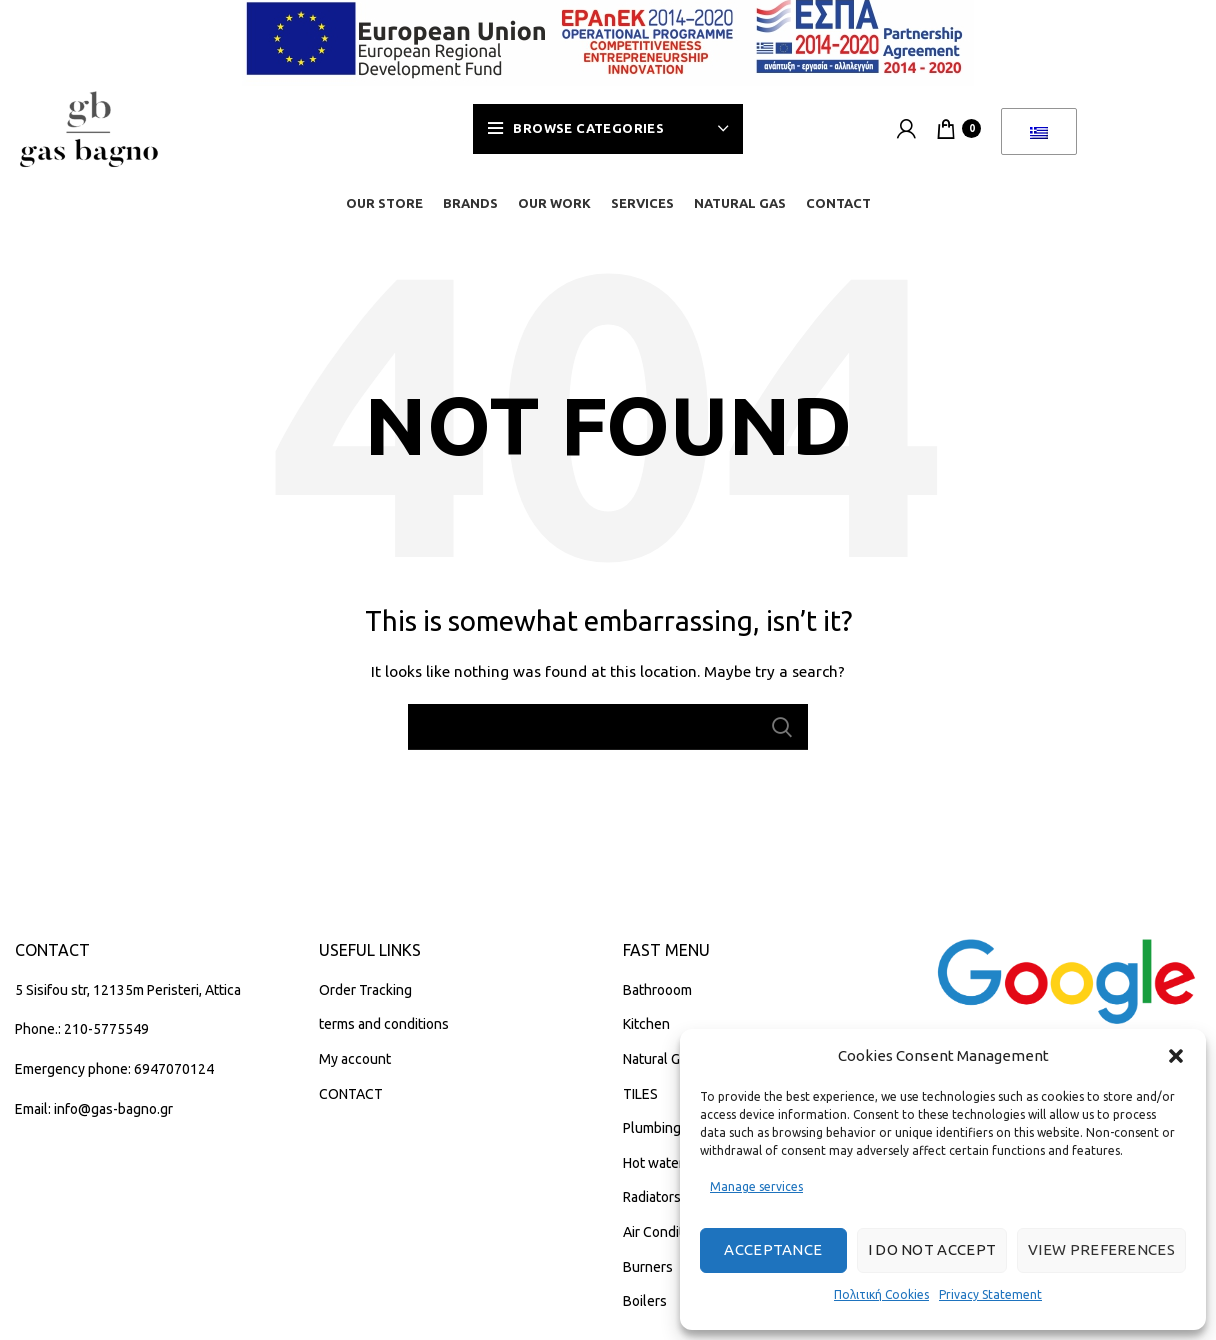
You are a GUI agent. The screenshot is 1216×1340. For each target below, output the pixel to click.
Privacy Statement (990, 1294)
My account (355, 1061)
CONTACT (351, 1095)
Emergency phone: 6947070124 (114, 1071)
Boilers (645, 1303)
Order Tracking (365, 991)
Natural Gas (658, 1061)
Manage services (756, 1186)
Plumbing (652, 1130)
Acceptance (773, 1249)
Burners (648, 1268)
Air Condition (663, 1234)
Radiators (652, 1199)
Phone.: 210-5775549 (82, 1031)
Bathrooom (657, 991)
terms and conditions (384, 1026)
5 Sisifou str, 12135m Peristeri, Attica (128, 991)
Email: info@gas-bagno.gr (94, 1110)
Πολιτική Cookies (881, 1294)
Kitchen (646, 1026)
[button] (1176, 1056)
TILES (640, 1095)
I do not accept (932, 1249)
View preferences (1101, 1249)
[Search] (608, 729)
